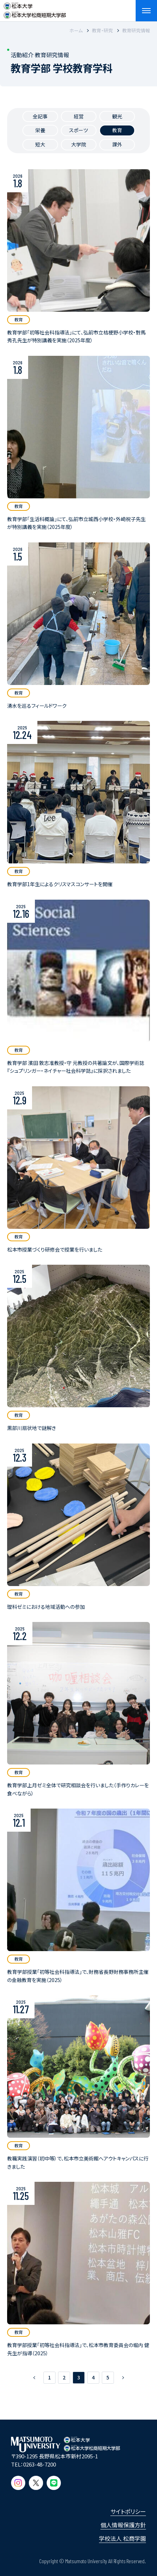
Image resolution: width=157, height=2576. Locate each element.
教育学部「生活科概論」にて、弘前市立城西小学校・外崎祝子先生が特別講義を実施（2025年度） (76, 523)
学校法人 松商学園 (122, 2538)
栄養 (40, 130)
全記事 (40, 116)
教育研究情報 (136, 30)
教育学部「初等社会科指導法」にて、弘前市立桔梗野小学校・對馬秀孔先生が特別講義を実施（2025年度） (76, 336)
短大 (40, 144)
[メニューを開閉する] (146, 10)
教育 (117, 130)
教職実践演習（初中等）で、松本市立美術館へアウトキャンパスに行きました (77, 2162)
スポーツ (78, 130)
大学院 (78, 144)
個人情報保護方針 (123, 2525)
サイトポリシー (128, 2511)
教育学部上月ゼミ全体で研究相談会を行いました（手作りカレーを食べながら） (78, 1789)
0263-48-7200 (39, 2464)
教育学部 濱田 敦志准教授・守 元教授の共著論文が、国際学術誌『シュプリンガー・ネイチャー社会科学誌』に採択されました (75, 1067)
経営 (79, 116)
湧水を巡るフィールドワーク (37, 705)
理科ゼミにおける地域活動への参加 (46, 1606)
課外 (117, 144)
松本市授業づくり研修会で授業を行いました (54, 1249)
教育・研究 (102, 30)
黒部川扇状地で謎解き (31, 1427)
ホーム (76, 30)
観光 (117, 116)
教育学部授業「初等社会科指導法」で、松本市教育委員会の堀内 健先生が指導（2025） (78, 2349)
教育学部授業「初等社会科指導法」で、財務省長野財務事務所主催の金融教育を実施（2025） (77, 1975)
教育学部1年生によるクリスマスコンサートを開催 (59, 884)
